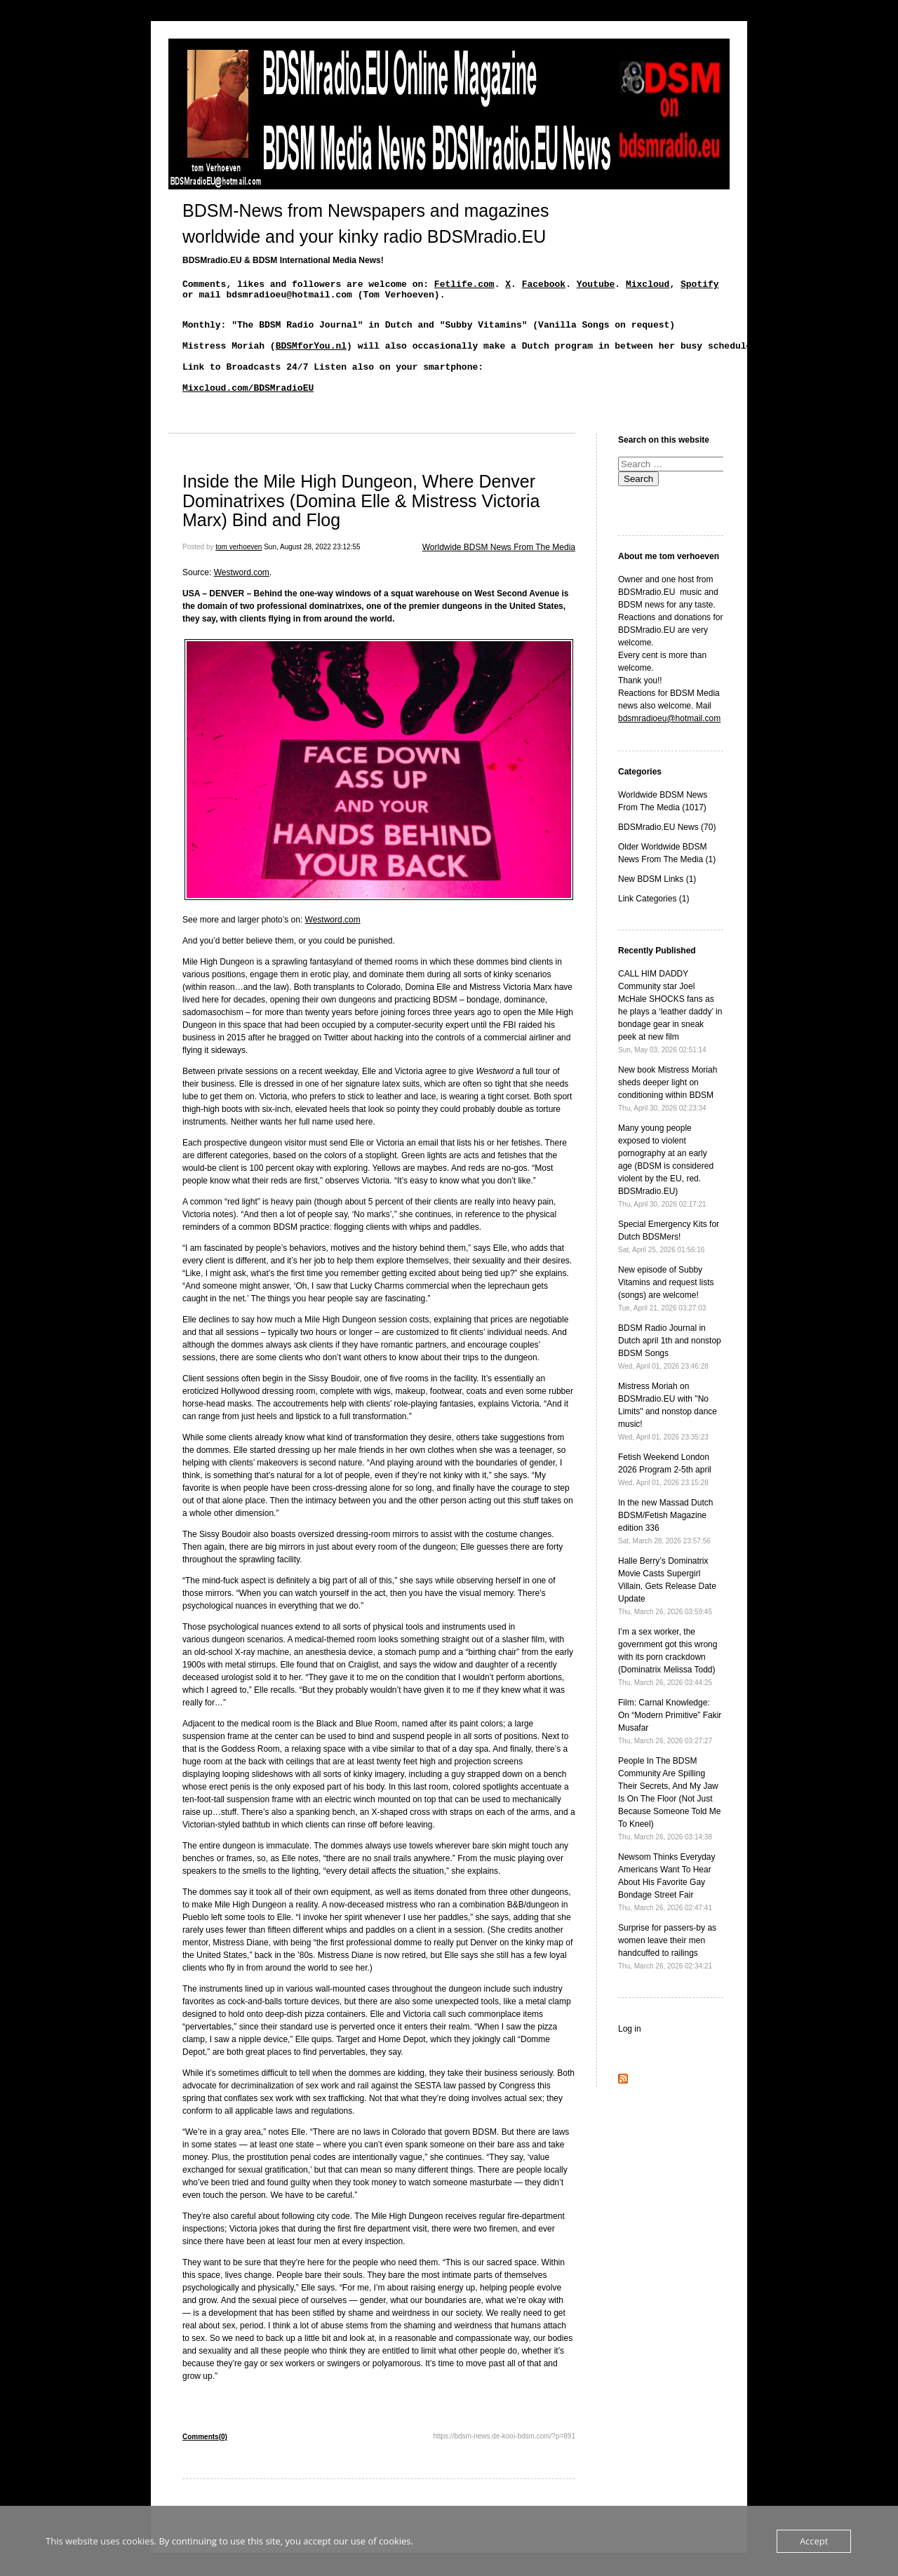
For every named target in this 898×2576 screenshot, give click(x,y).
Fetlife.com (464, 285)
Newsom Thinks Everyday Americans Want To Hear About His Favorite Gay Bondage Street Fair (667, 1905)
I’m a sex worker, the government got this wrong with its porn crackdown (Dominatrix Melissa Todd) (667, 1680)
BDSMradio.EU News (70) (667, 850)
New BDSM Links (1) (657, 902)
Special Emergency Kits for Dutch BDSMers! (668, 1259)
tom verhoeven (238, 570)
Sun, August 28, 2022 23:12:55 (312, 570)
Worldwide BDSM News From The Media (498, 570)
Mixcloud (647, 285)
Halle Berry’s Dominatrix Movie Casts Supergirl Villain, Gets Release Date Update (667, 1609)
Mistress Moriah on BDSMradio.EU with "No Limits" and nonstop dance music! (667, 1434)
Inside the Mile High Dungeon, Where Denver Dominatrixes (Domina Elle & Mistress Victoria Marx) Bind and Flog (361, 524)
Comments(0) (204, 2460)
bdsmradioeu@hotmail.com (669, 741)
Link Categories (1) (653, 922)
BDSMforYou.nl (311, 357)
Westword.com (241, 596)
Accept (814, 2541)
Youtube (596, 285)
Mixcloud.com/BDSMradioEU (248, 408)
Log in (629, 2052)
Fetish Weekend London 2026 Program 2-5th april (664, 1492)
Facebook (543, 285)
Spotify (700, 285)
